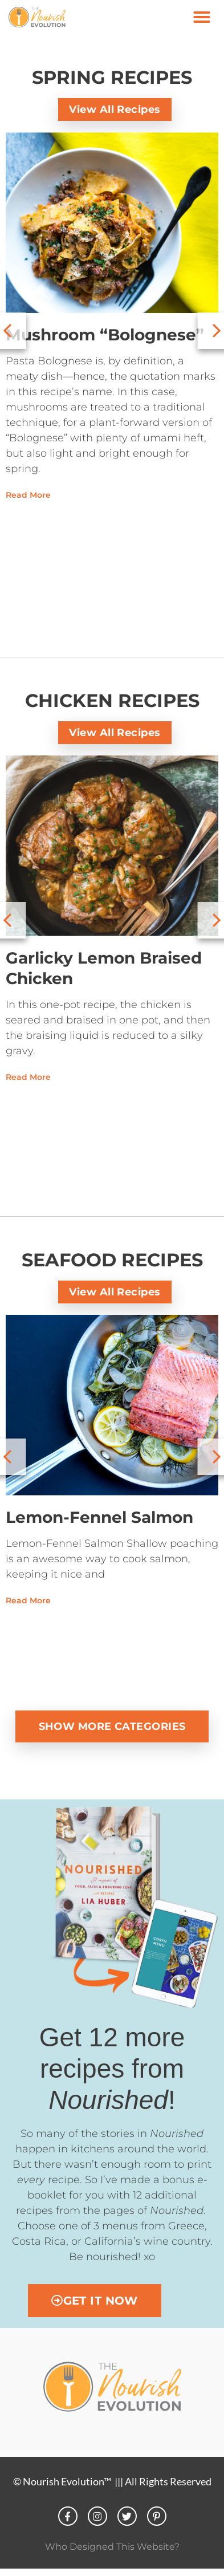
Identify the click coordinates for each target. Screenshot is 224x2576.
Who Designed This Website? (112, 2546)
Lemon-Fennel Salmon (99, 1517)
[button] (201, 17)
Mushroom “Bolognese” (105, 334)
